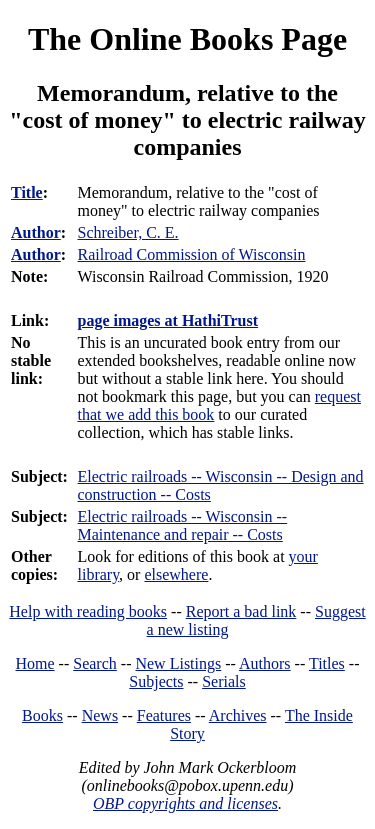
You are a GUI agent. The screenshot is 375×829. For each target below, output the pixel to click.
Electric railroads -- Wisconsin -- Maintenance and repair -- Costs (182, 525)
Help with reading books (88, 611)
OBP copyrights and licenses (185, 803)
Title (27, 192)
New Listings (178, 663)
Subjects (156, 681)
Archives (238, 715)
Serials (224, 681)
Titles (327, 663)
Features (164, 715)
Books (42, 715)
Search (95, 663)
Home (35, 663)
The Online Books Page (187, 39)
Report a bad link (241, 611)
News (100, 715)
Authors (265, 663)
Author (36, 232)
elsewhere (176, 574)
